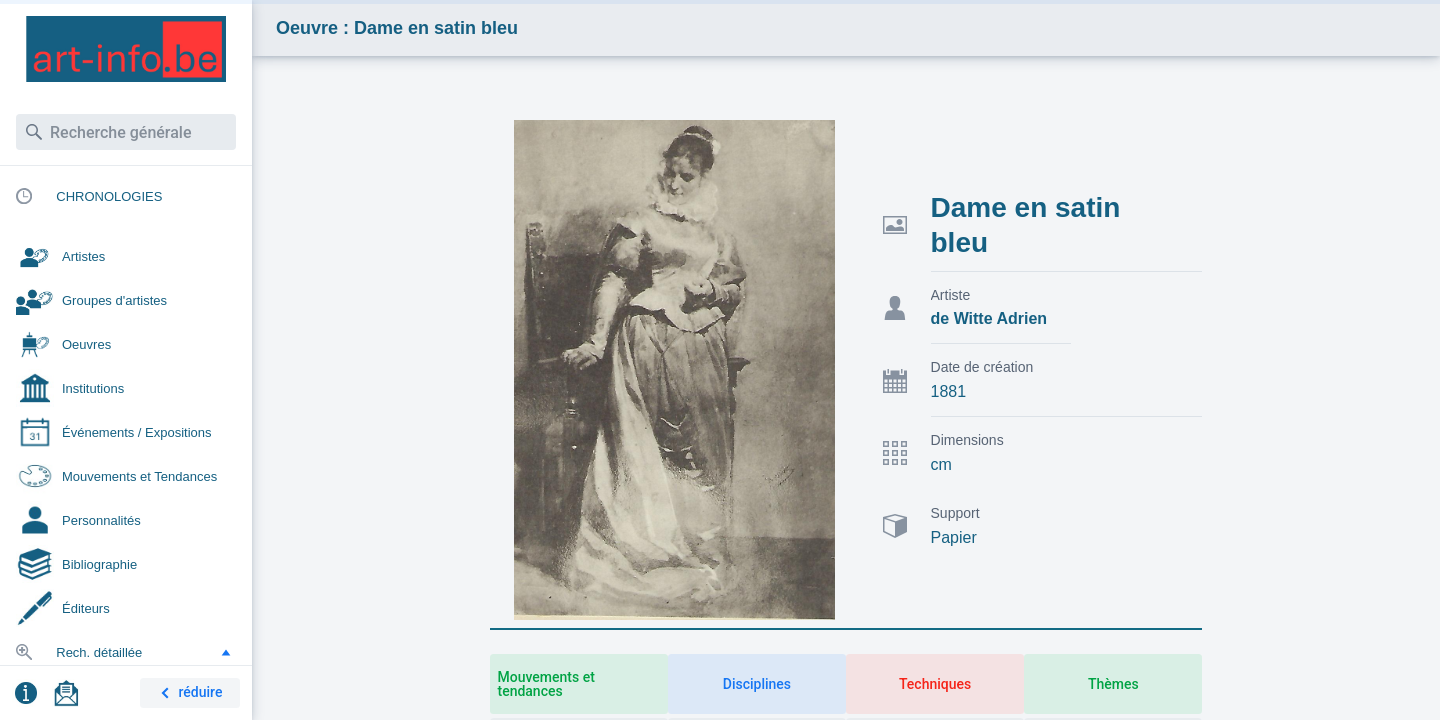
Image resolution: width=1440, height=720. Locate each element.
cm (941, 464)
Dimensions (967, 440)
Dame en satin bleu (1026, 225)
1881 (949, 391)
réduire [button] (188, 693)
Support (955, 513)
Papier (954, 537)
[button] (226, 652)
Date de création (982, 367)
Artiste (951, 295)
